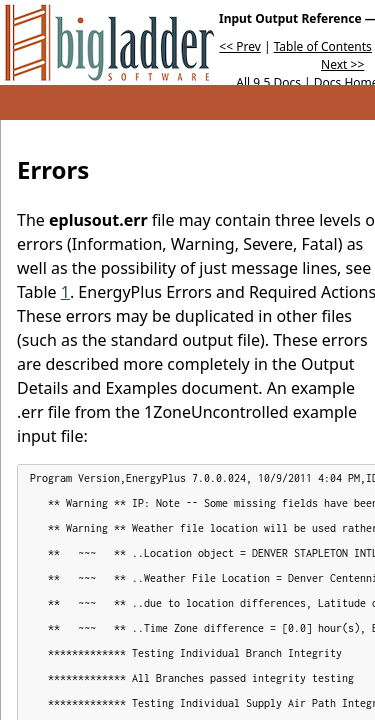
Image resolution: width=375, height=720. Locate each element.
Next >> (342, 64)
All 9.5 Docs (268, 82)
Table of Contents (323, 46)
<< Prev (239, 46)
